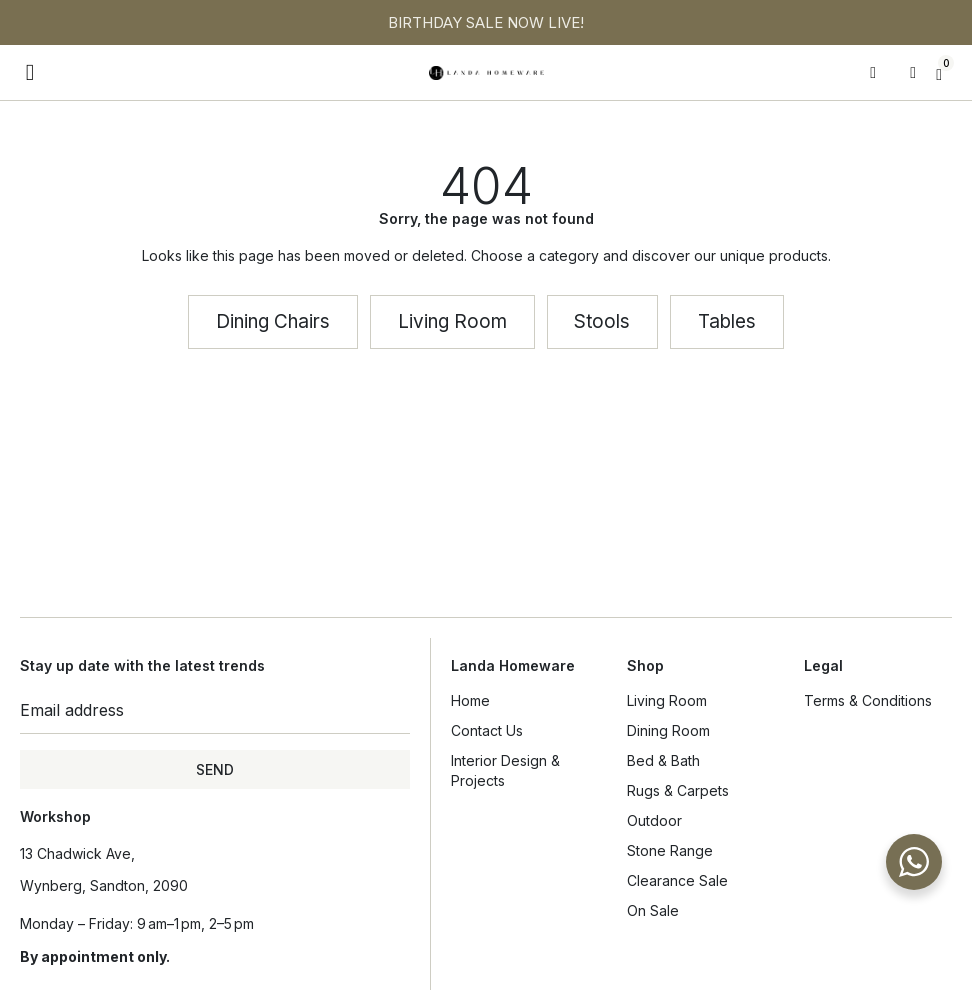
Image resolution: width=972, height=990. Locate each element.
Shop (645, 665)
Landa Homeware (513, 665)
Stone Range (670, 850)
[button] (30, 72)
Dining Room (673, 731)
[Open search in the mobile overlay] (880, 73)
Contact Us (487, 730)
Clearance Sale (677, 880)
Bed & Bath (668, 761)
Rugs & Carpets (678, 790)
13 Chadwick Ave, (77, 853)
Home (470, 700)
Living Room (672, 701)
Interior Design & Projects (505, 770)
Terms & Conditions (868, 700)
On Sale (653, 910)
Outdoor (654, 820)
